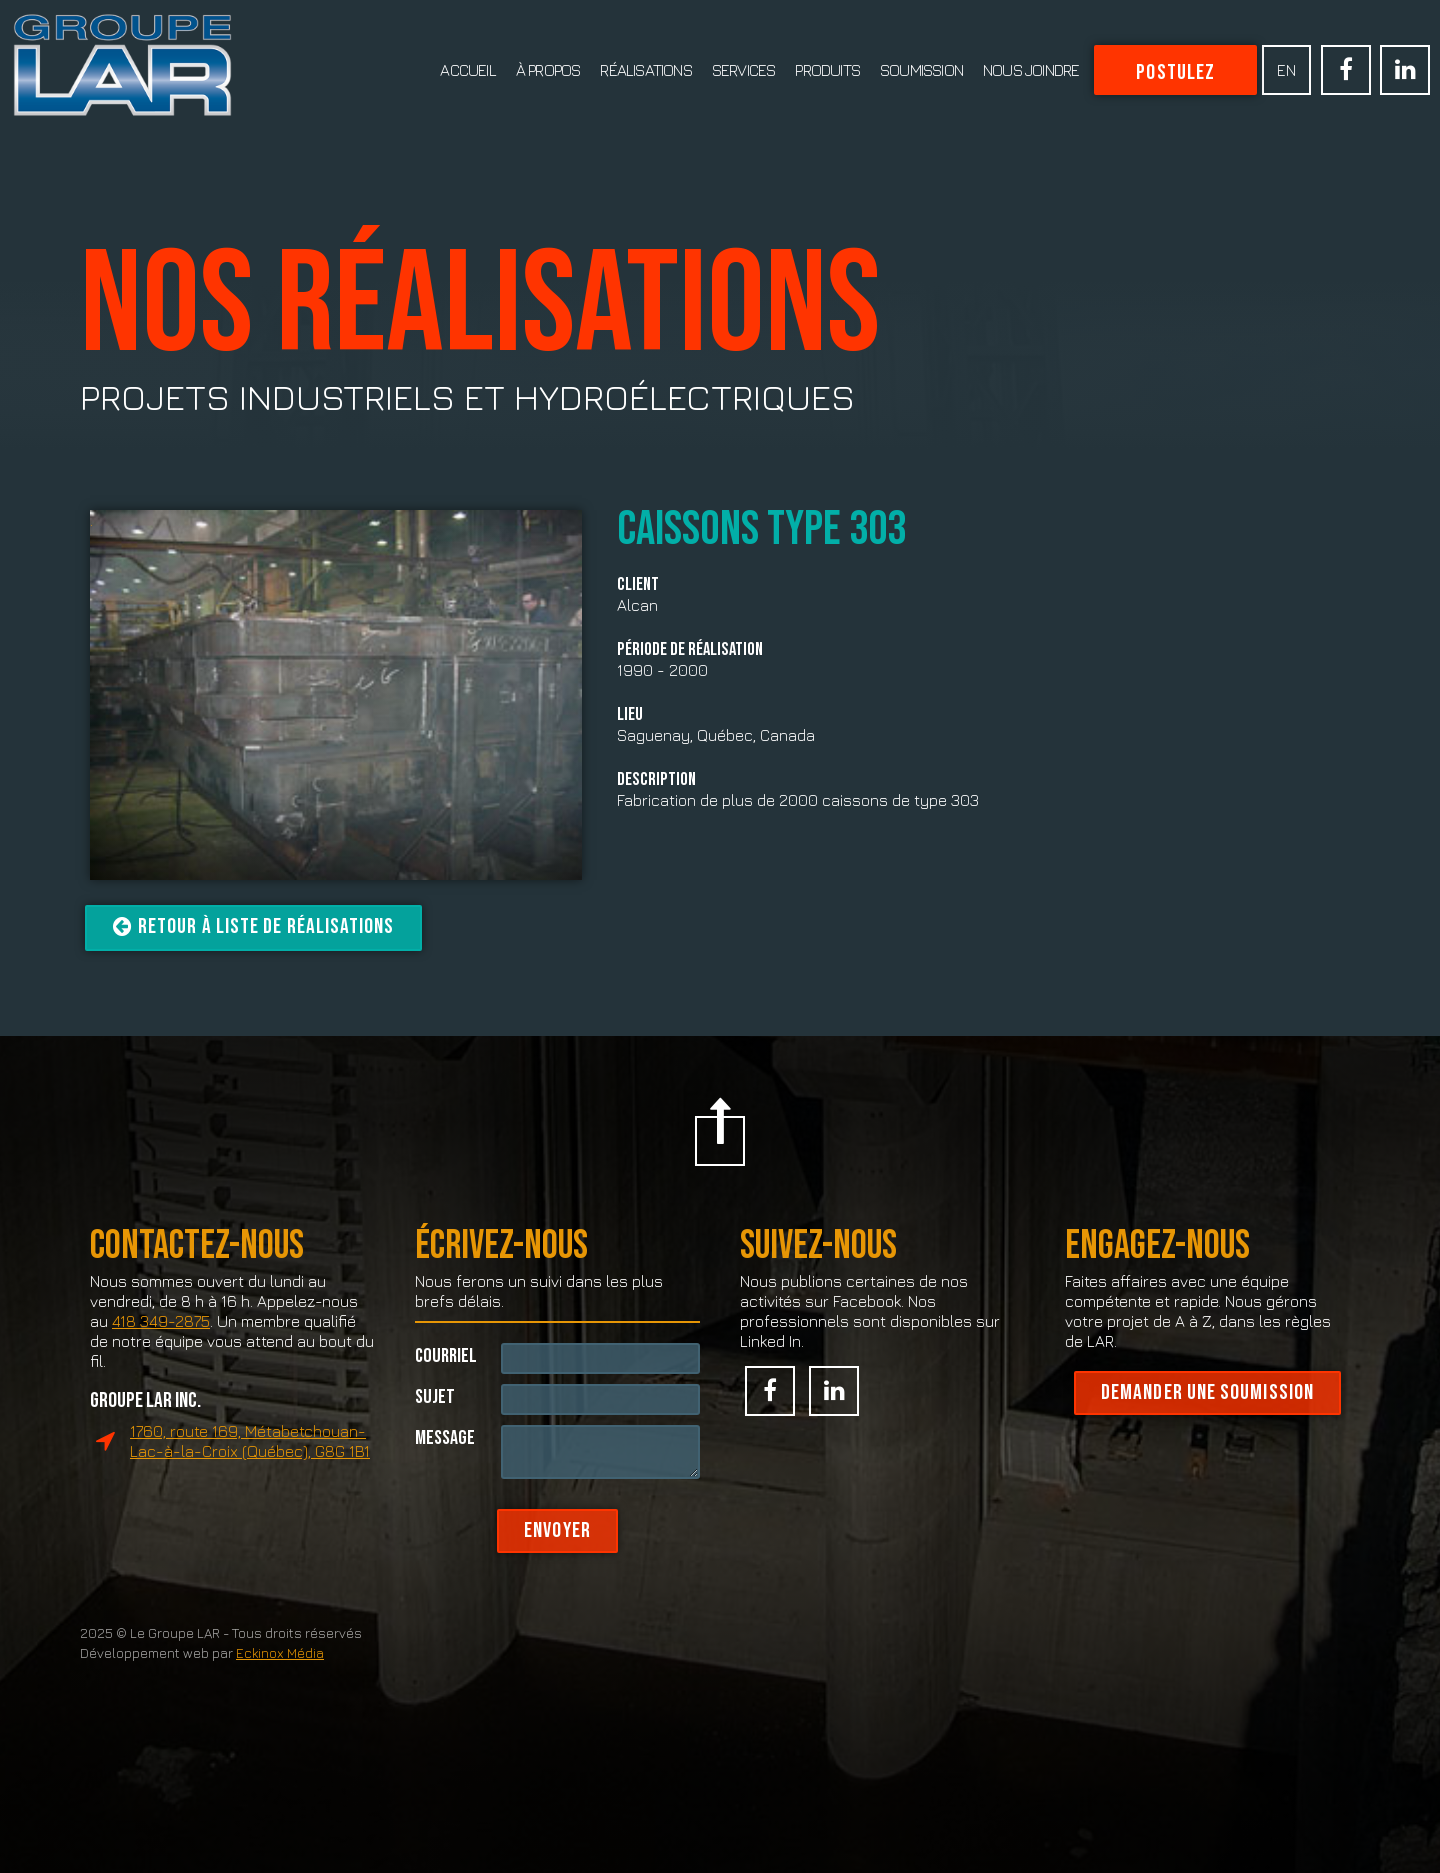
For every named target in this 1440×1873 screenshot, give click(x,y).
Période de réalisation (690, 650)
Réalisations (645, 70)
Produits (827, 70)
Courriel (446, 1384)
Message (445, 1466)
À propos (548, 70)
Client (638, 585)
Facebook (1346, 70)
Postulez (1175, 72)
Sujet (435, 1425)
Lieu (630, 715)
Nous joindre (1031, 70)
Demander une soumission (1207, 1423)
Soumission (921, 70)
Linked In (1405, 70)
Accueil (467, 70)
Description (656, 780)
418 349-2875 (161, 1352)
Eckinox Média (280, 1684)
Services (744, 70)
